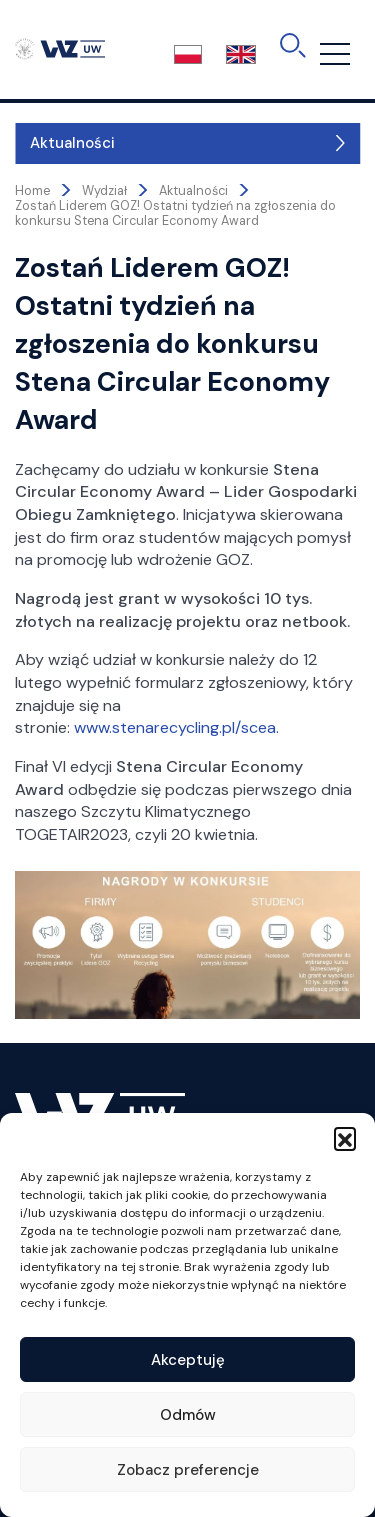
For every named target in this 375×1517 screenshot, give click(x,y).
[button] (345, 1138)
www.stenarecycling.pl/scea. (176, 727)
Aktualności (72, 143)
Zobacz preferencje (188, 1470)
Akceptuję (188, 1360)
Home (32, 191)
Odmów (188, 1415)
